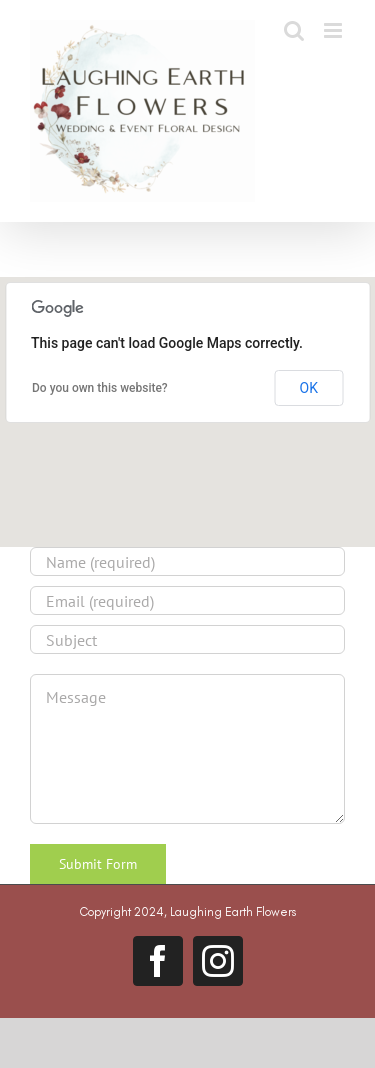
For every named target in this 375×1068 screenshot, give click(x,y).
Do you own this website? (100, 388)
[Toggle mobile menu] (334, 30)
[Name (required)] (187, 561)
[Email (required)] (187, 600)
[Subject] (187, 639)
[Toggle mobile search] (294, 30)
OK (309, 388)
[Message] (187, 749)
